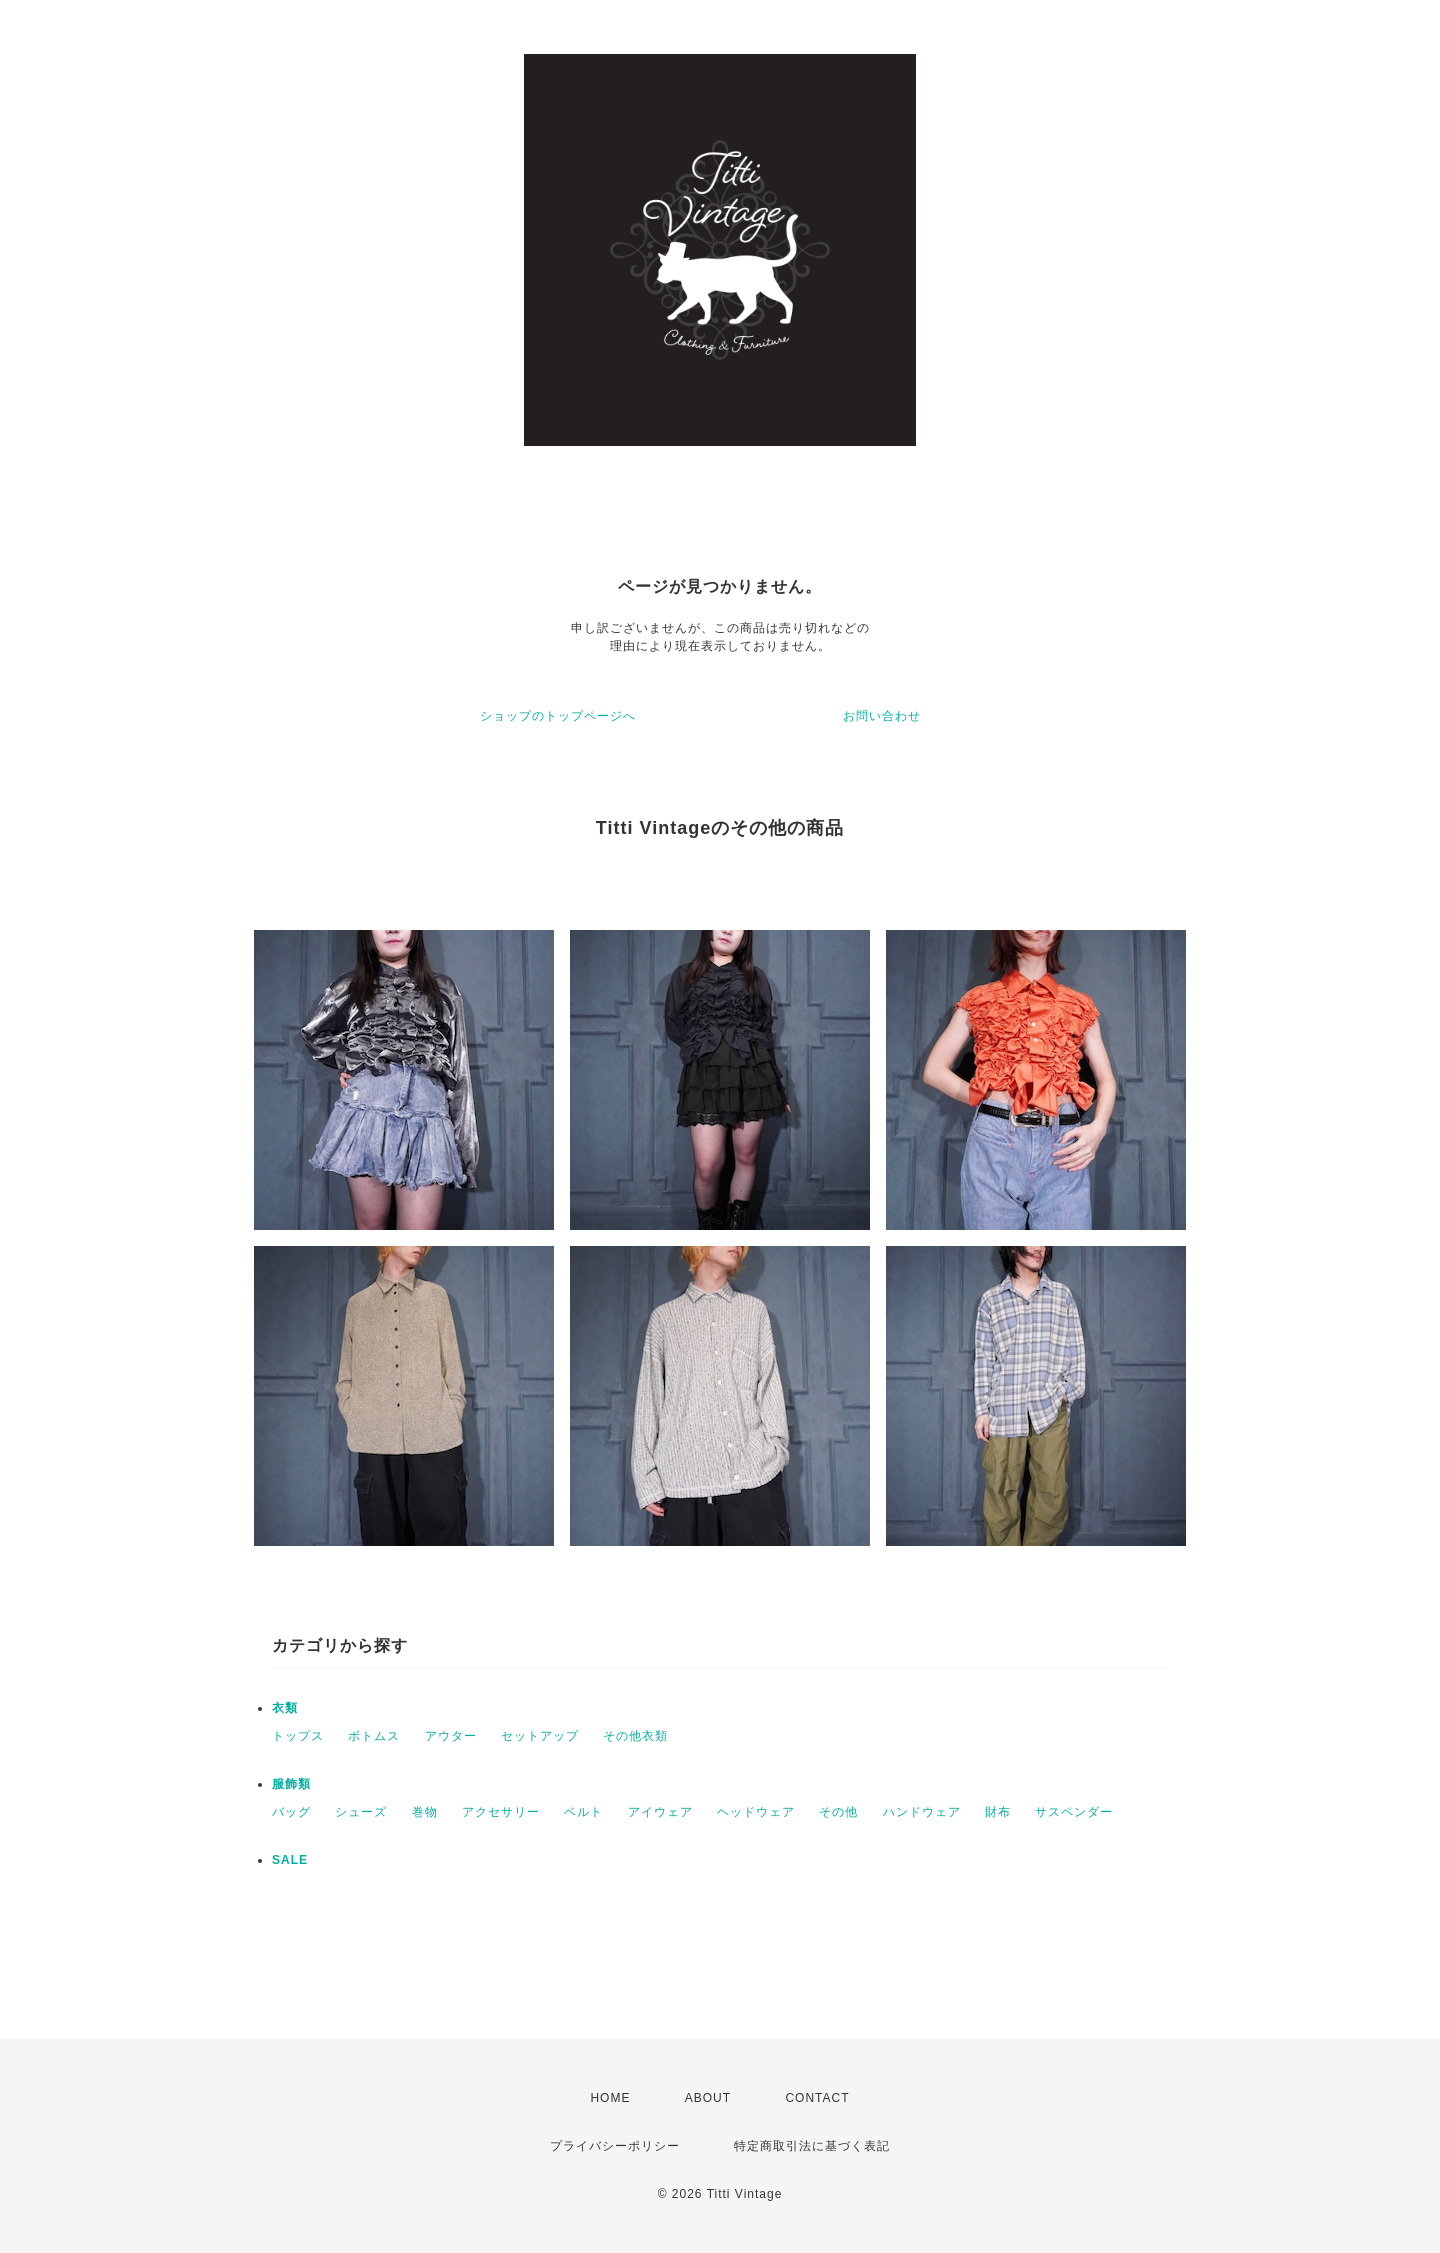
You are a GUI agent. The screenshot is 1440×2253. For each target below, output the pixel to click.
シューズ (361, 1812)
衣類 (285, 1708)
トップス (298, 1736)
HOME (610, 2098)
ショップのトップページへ (558, 716)
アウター (451, 1736)
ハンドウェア (922, 1812)
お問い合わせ (882, 716)
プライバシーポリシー (615, 2146)
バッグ (291, 1812)
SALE (290, 1860)
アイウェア (660, 1812)
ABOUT (708, 2098)
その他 (838, 1812)
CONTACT (817, 2098)
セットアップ (540, 1736)
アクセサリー (501, 1812)
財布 (998, 1812)
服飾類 (291, 1784)
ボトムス (374, 1736)
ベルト (583, 1812)
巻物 (425, 1812)
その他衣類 (635, 1736)
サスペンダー (1074, 1812)
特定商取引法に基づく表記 (812, 2146)
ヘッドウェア (756, 1812)
